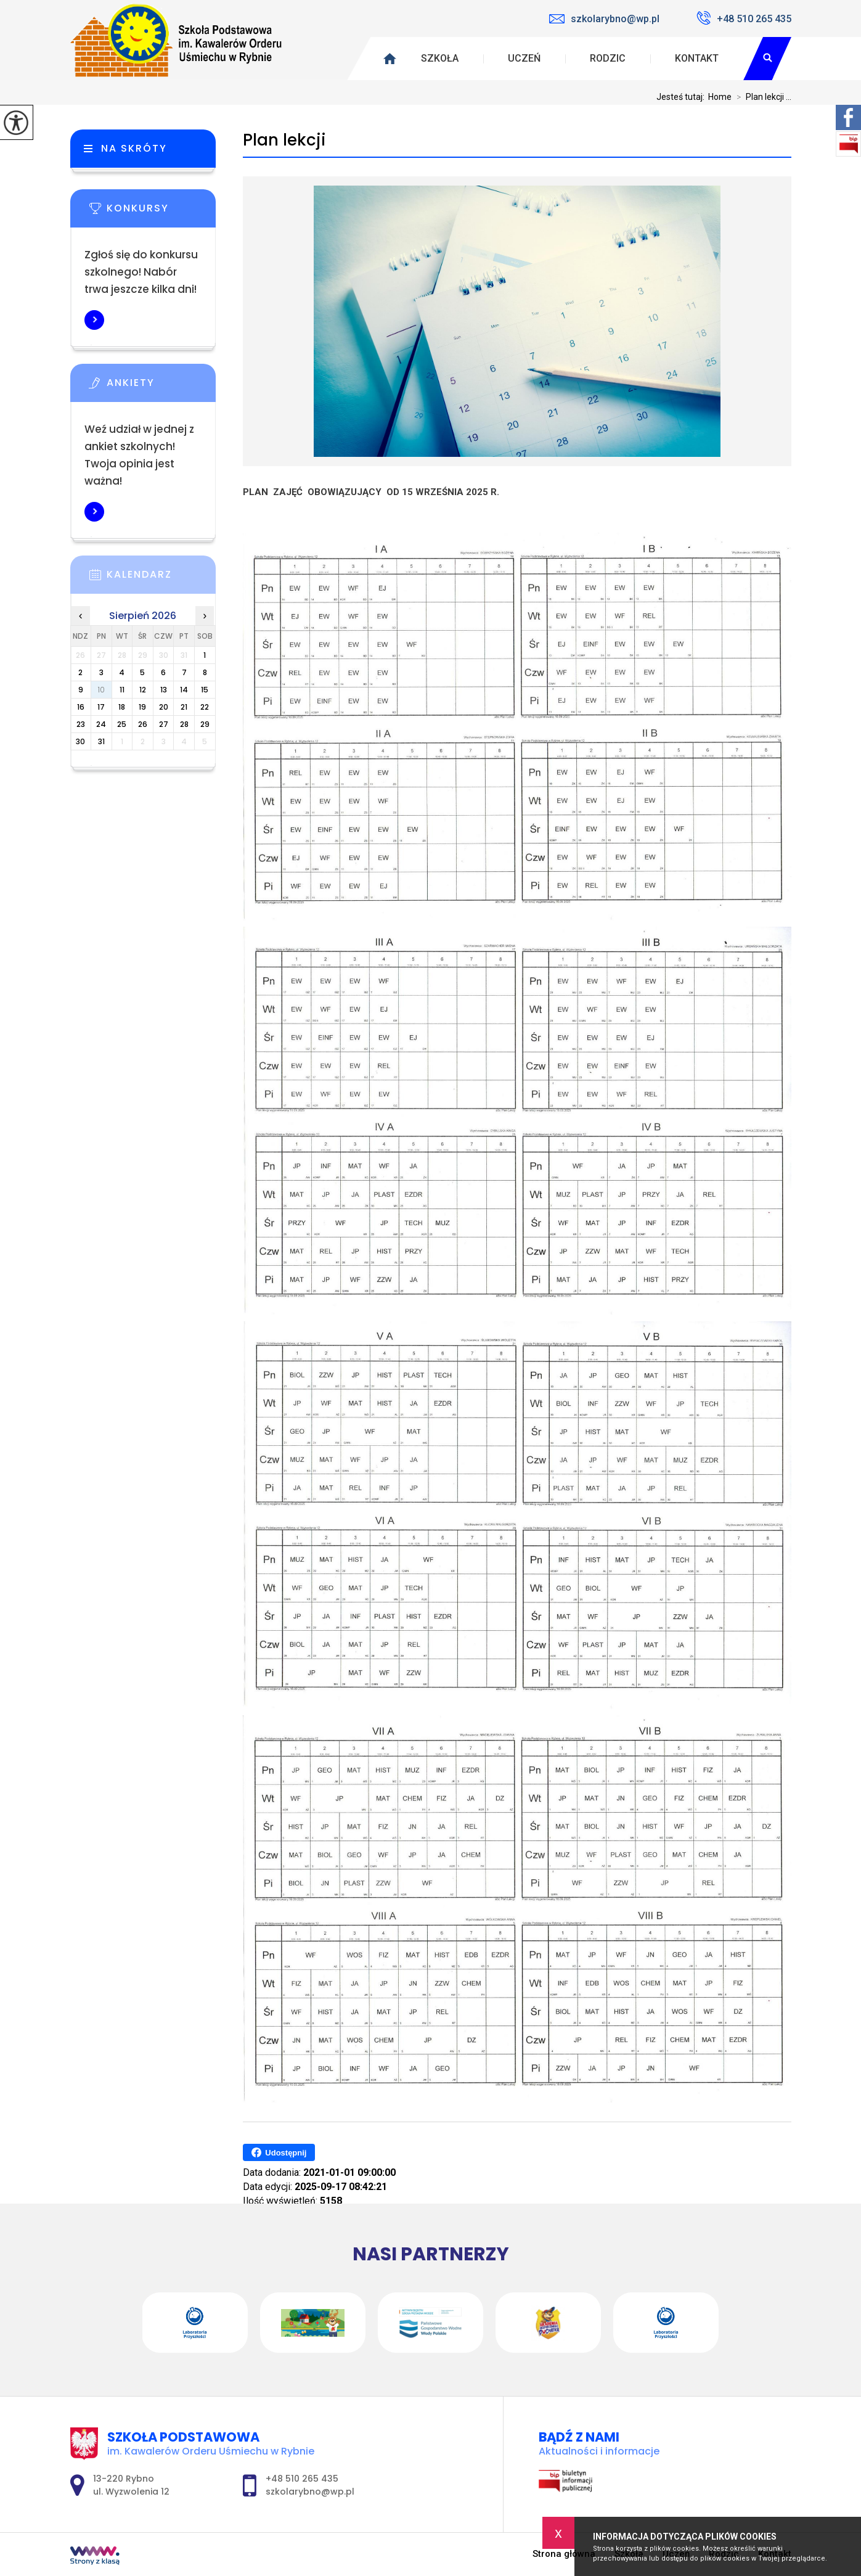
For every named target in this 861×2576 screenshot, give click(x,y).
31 (101, 741)
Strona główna (564, 2554)
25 (121, 724)
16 (80, 707)
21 (184, 707)
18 (121, 707)
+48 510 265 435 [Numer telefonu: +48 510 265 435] (302, 2478)
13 (163, 689)
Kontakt (697, 58)
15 (204, 689)
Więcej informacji (94, 320)
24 (101, 724)
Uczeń (524, 58)
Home (720, 96)
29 (205, 724)
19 (142, 707)
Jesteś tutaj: (682, 96)
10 (101, 689)
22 (204, 707)
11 (122, 689)
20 (163, 707)
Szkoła (440, 58)
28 (184, 724)
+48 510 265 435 (743, 18)
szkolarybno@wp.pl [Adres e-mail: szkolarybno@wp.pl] (310, 2491)
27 (163, 724)
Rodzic (608, 58)
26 (142, 724)
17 (101, 707)
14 (184, 689)
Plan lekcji (284, 140)
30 (80, 741)
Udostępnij (278, 2152)
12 (142, 689)
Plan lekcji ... (761, 96)
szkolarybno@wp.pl (604, 19)
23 (80, 724)
